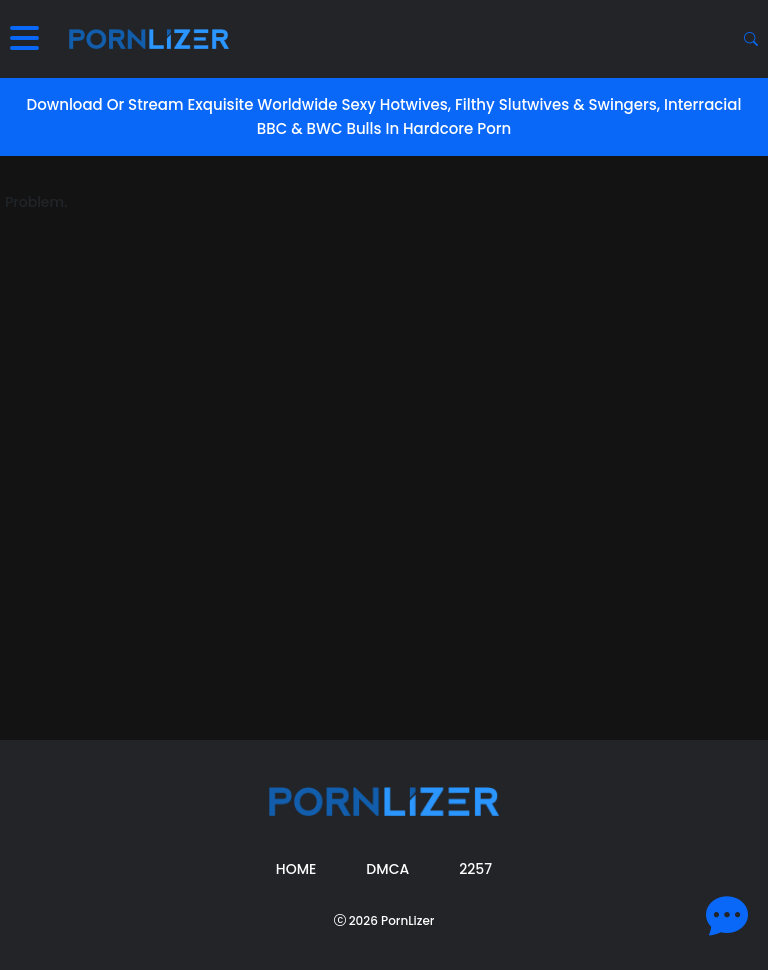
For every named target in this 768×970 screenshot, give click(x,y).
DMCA (387, 869)
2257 (475, 869)
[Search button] (751, 39)
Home (296, 869)
